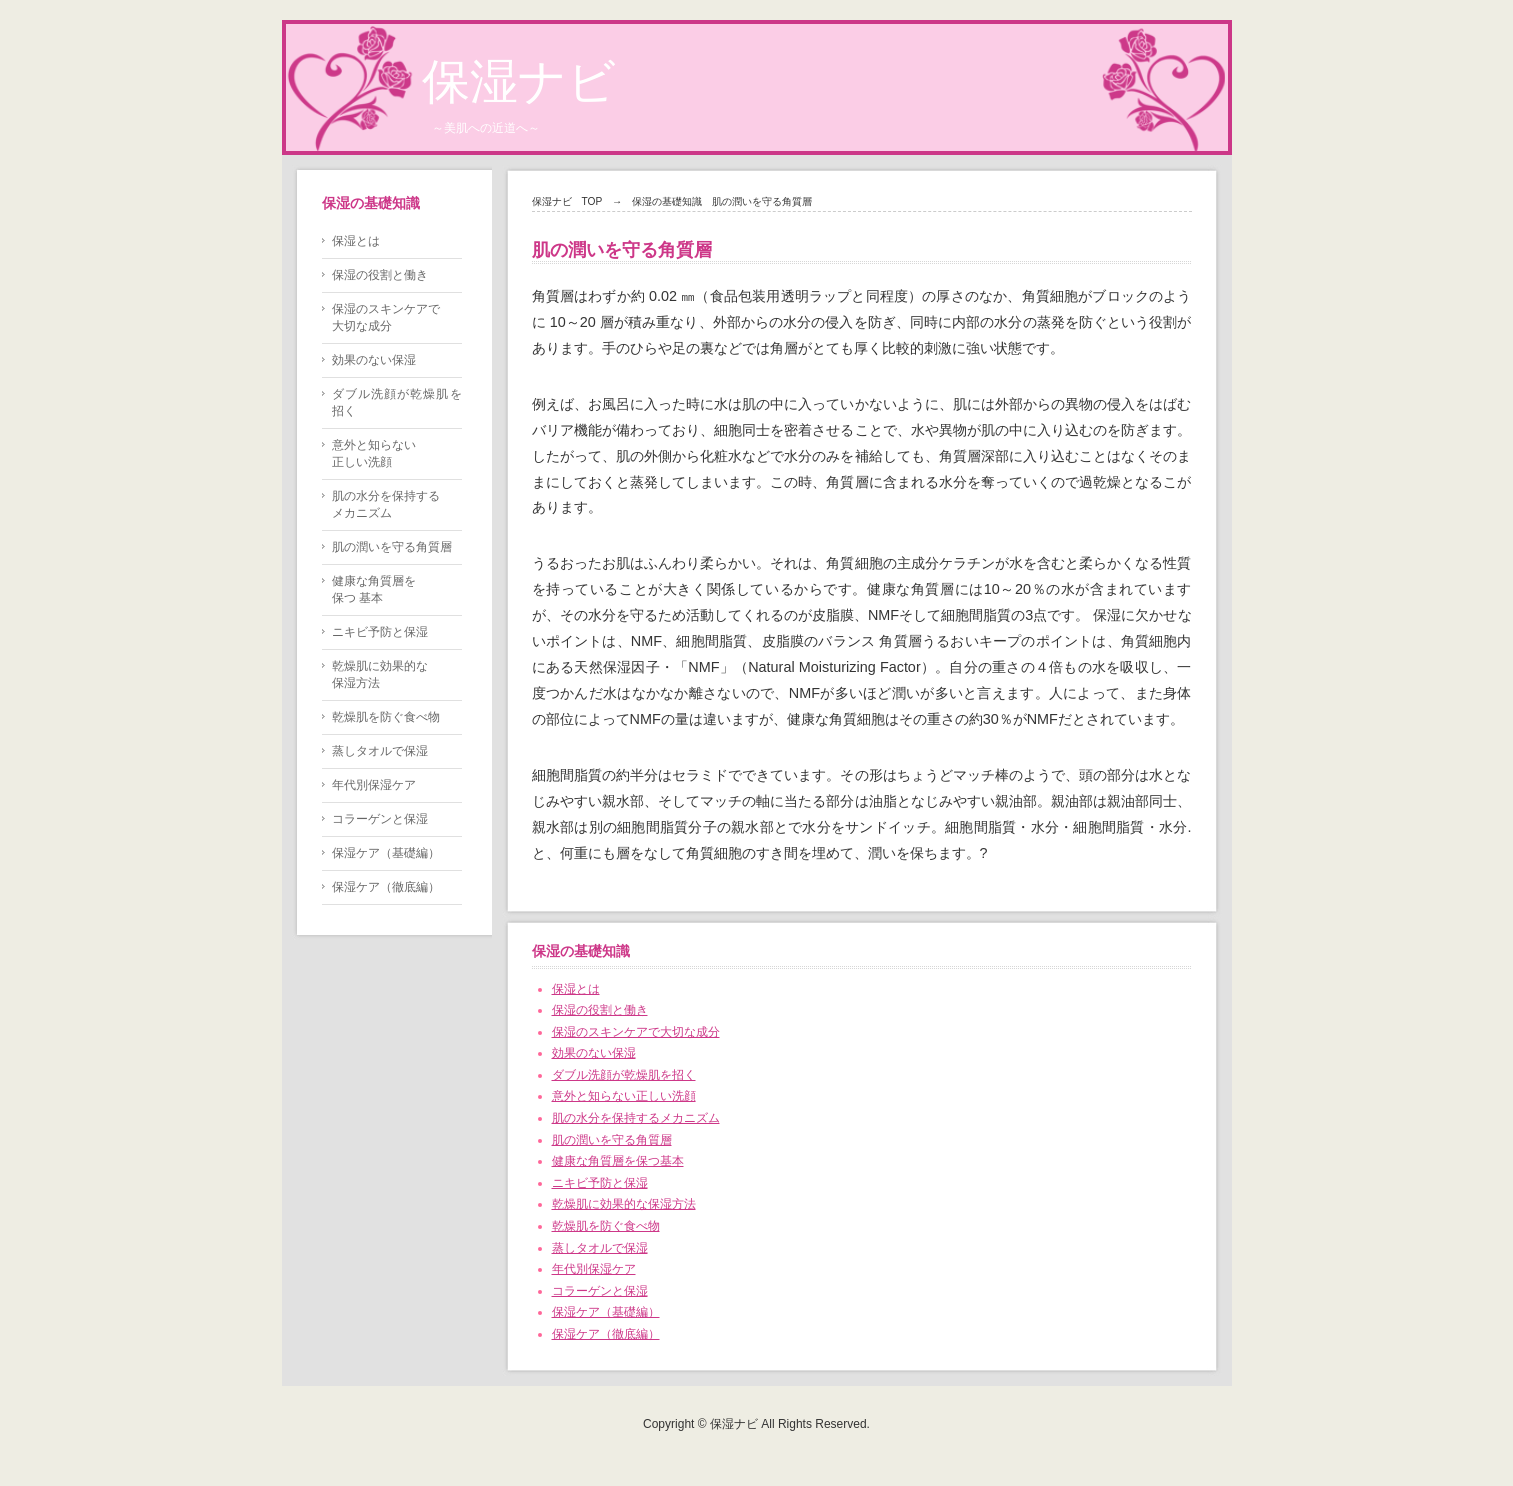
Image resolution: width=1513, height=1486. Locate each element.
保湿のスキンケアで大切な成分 (636, 1032)
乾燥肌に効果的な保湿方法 (624, 1204)
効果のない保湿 (594, 1053)
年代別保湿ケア (594, 1269)
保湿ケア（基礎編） (606, 1312)
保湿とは (576, 989)
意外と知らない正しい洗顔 (624, 1096)
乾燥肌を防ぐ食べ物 (606, 1226)
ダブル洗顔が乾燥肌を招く (624, 1075)
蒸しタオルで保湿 (600, 1248)
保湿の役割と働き (600, 1010)
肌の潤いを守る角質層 (612, 1140)
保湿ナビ (519, 81)
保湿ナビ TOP (567, 201)
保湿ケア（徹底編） (606, 1334)
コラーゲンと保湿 (600, 1291)
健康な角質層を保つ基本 (618, 1161)
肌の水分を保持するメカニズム (636, 1118)
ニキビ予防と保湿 (600, 1183)
